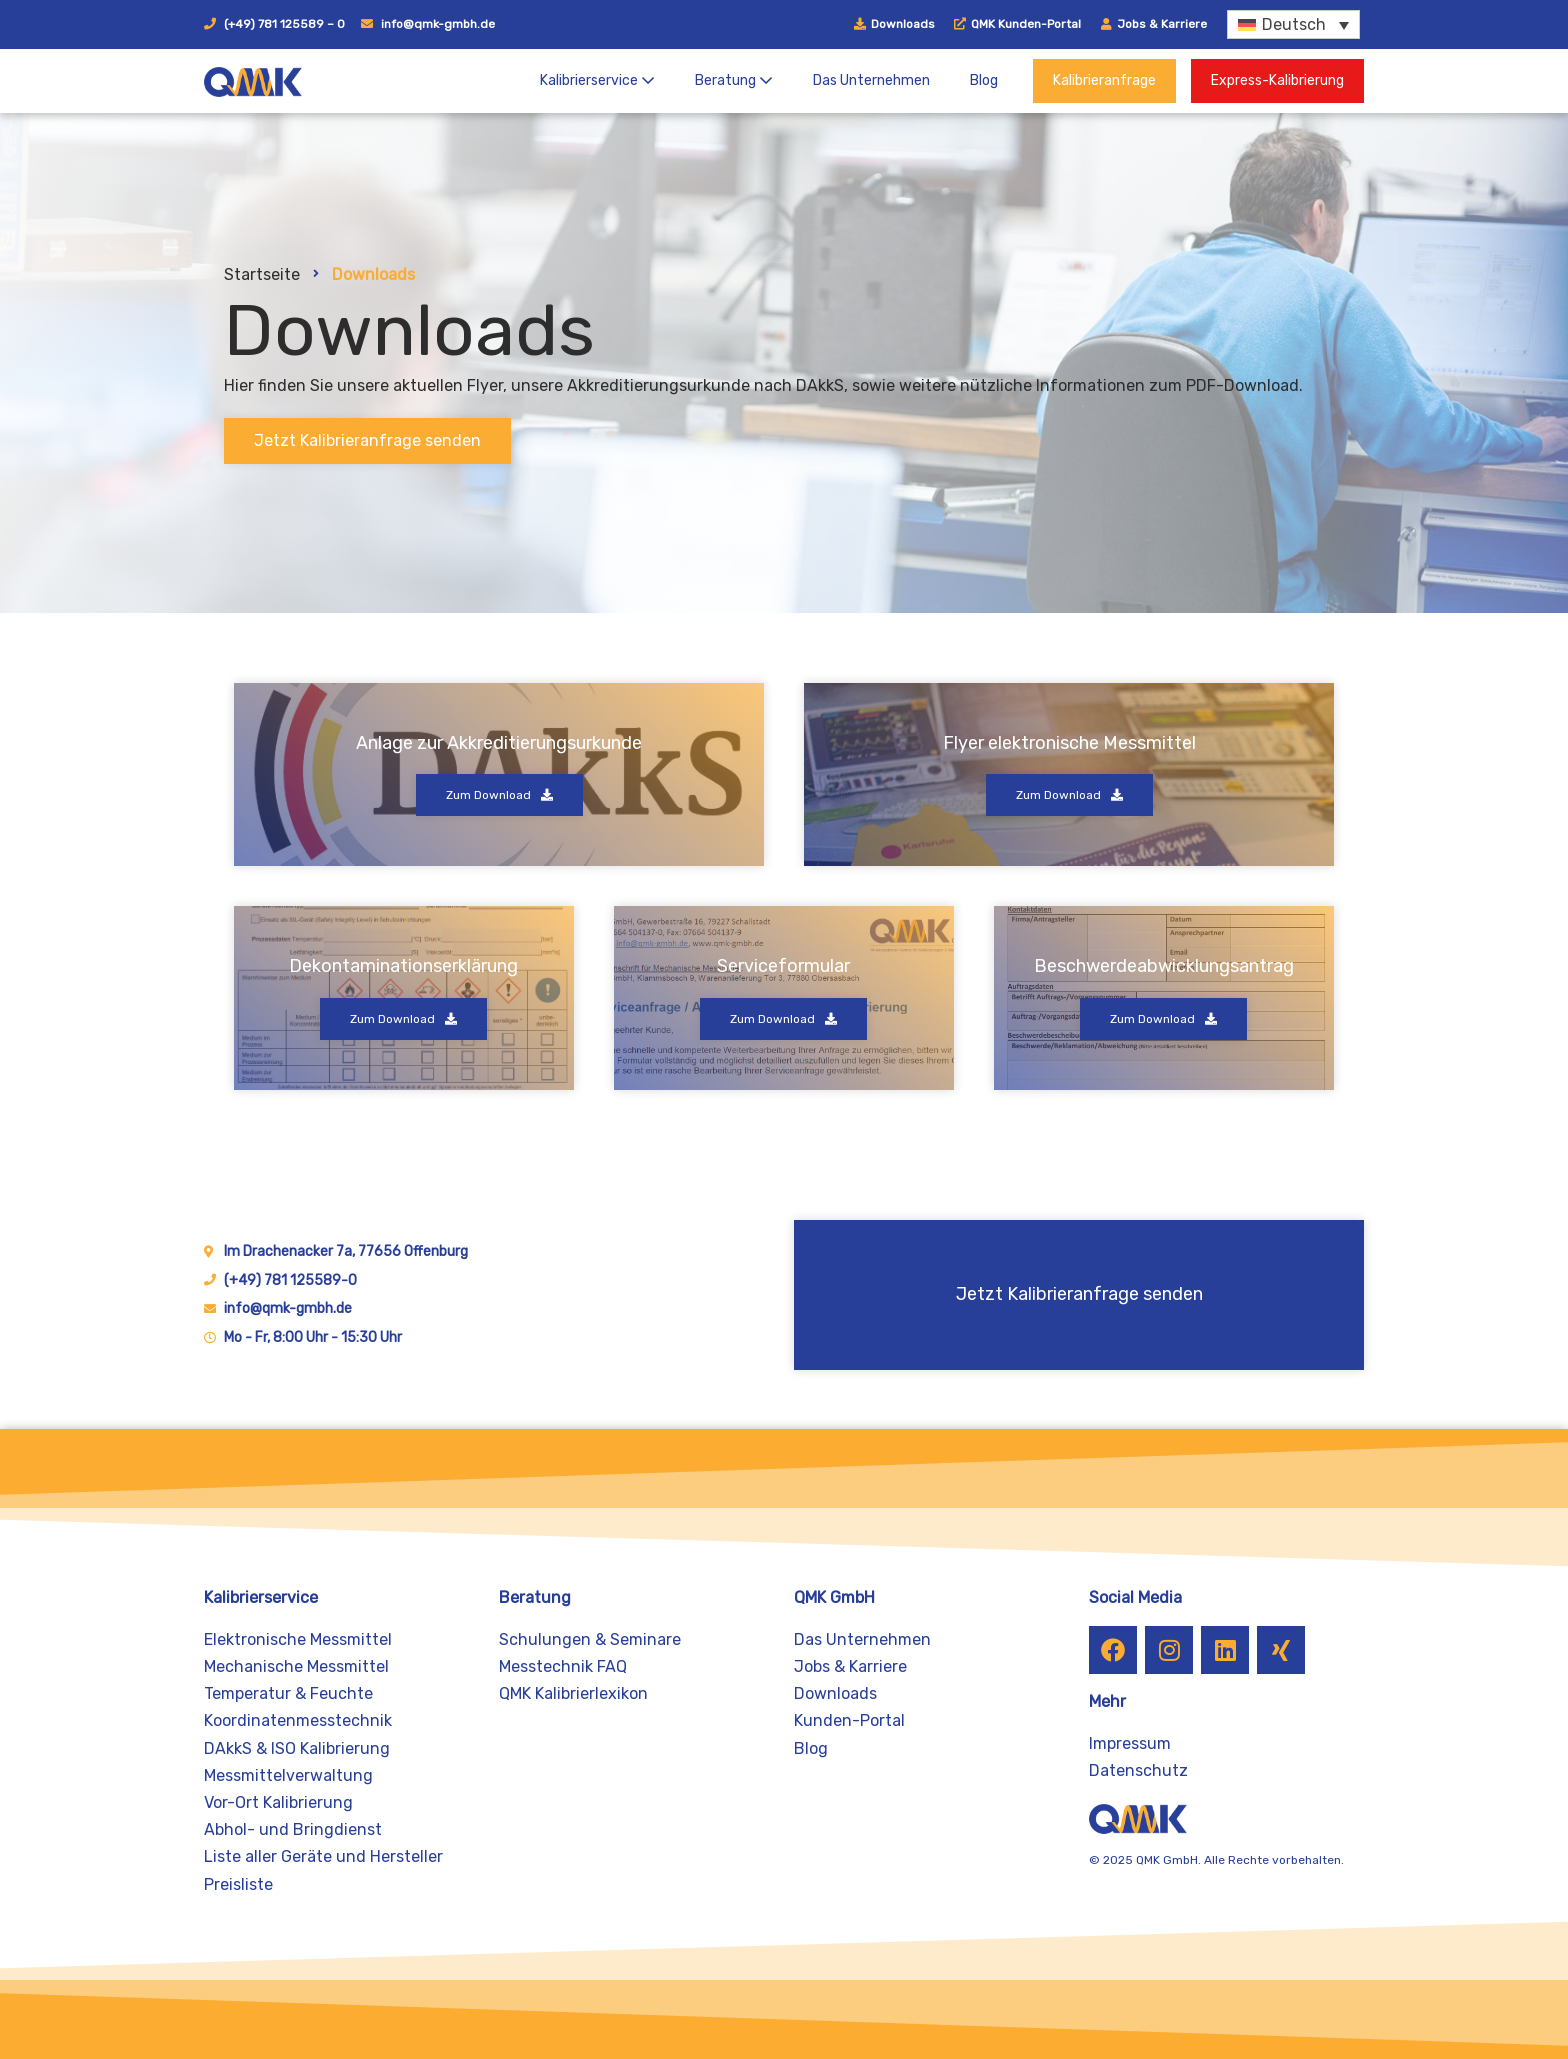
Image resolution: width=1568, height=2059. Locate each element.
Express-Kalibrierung (1277, 80)
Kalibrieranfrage (1104, 80)
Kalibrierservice (597, 80)
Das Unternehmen (871, 80)
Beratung (734, 80)
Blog (984, 80)
